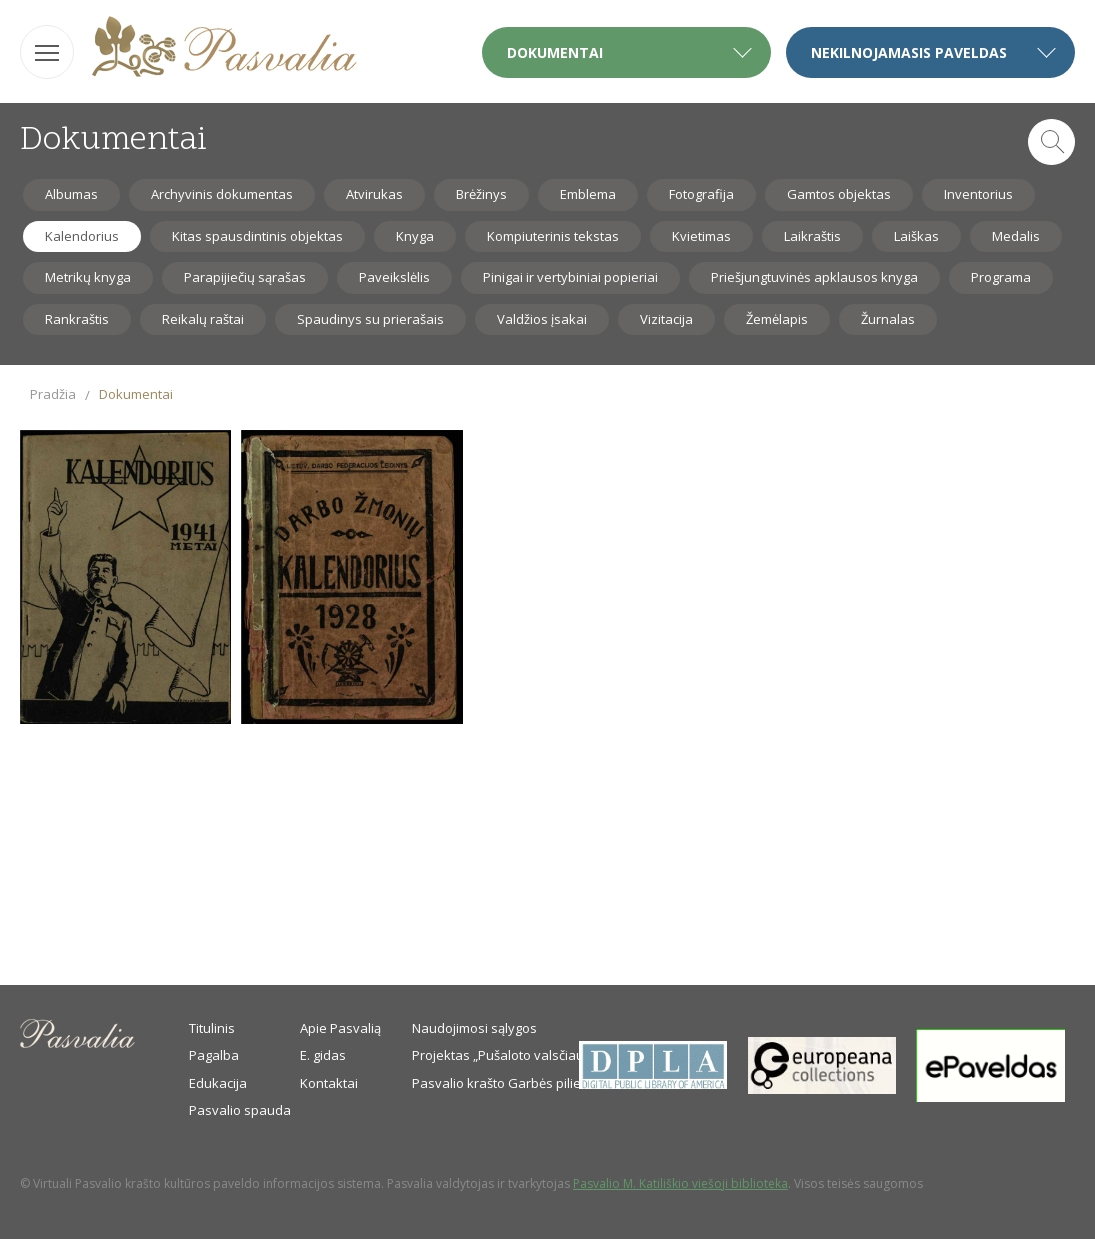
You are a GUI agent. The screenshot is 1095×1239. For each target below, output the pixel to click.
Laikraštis (812, 236)
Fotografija (701, 194)
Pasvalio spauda (240, 1110)
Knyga (415, 236)
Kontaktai (329, 1083)
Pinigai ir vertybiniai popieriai (570, 277)
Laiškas (916, 236)
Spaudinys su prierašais (370, 319)
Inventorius (978, 194)
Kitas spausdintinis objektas (257, 236)
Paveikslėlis (394, 277)
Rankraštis (77, 319)
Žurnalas (888, 319)
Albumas (71, 194)
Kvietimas (701, 236)
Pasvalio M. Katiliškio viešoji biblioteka (680, 1183)
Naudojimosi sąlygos (474, 1028)
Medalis (1016, 236)
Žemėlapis (777, 319)
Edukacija (218, 1083)
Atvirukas (374, 194)
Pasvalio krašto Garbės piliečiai (506, 1083)
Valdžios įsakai (542, 319)
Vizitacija (666, 319)
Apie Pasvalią (340, 1028)
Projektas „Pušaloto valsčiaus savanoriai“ (538, 1055)
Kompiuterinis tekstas (553, 236)
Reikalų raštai (203, 319)
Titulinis (212, 1028)
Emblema (588, 194)
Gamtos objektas (839, 194)
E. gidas (323, 1055)
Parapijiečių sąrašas (245, 277)
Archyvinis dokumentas (222, 194)
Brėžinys (481, 194)
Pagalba (214, 1055)
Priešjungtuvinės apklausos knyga (814, 277)
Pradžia (53, 394)
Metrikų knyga (88, 277)
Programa (1001, 277)
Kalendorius (82, 236)
